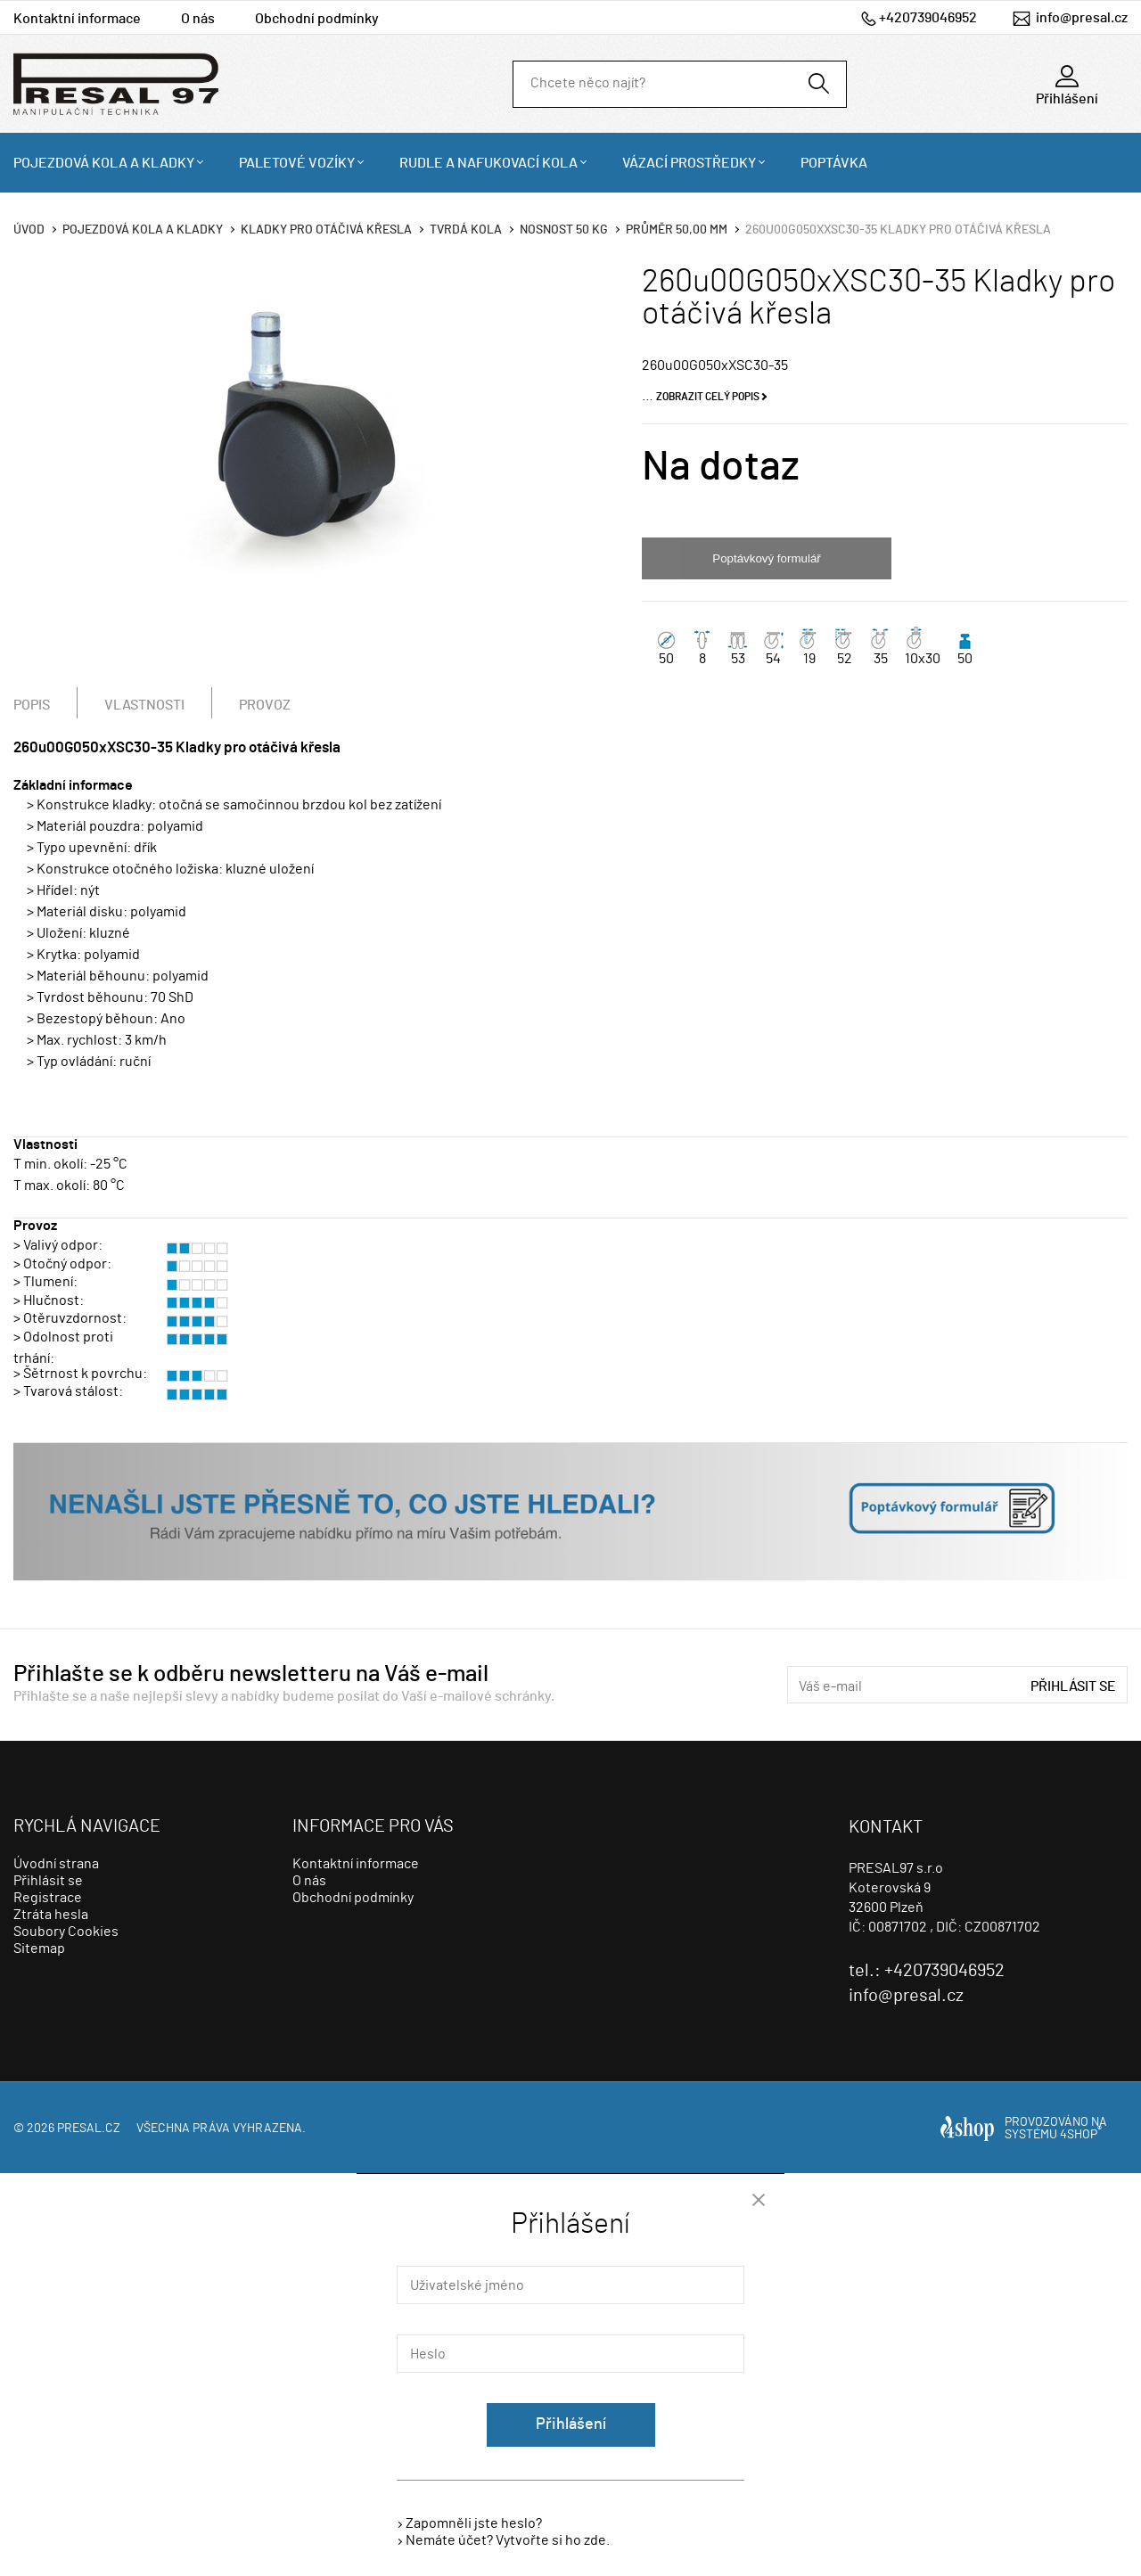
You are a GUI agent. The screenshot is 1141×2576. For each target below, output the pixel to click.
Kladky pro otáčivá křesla (326, 230)
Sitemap (39, 1948)
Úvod (29, 230)
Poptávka (833, 163)
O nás (198, 19)
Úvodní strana (56, 1864)
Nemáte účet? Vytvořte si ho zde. (508, 2540)
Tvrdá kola (466, 230)
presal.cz (88, 2128)
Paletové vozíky (297, 163)
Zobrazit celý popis (707, 396)
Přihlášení (571, 2424)
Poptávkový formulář (766, 558)
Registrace (47, 1898)
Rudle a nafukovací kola (488, 163)
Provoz (265, 705)
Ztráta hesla (50, 1914)
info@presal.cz (1082, 18)
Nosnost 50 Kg (564, 230)
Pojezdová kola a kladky (103, 163)
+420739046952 (928, 18)
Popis (31, 705)
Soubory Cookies (66, 1931)
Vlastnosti (144, 705)
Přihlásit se (1073, 1686)
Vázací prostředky (689, 163)
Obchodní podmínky (317, 19)
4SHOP (1081, 2135)
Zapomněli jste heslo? (474, 2523)
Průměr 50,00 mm (676, 230)
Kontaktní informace (77, 19)
